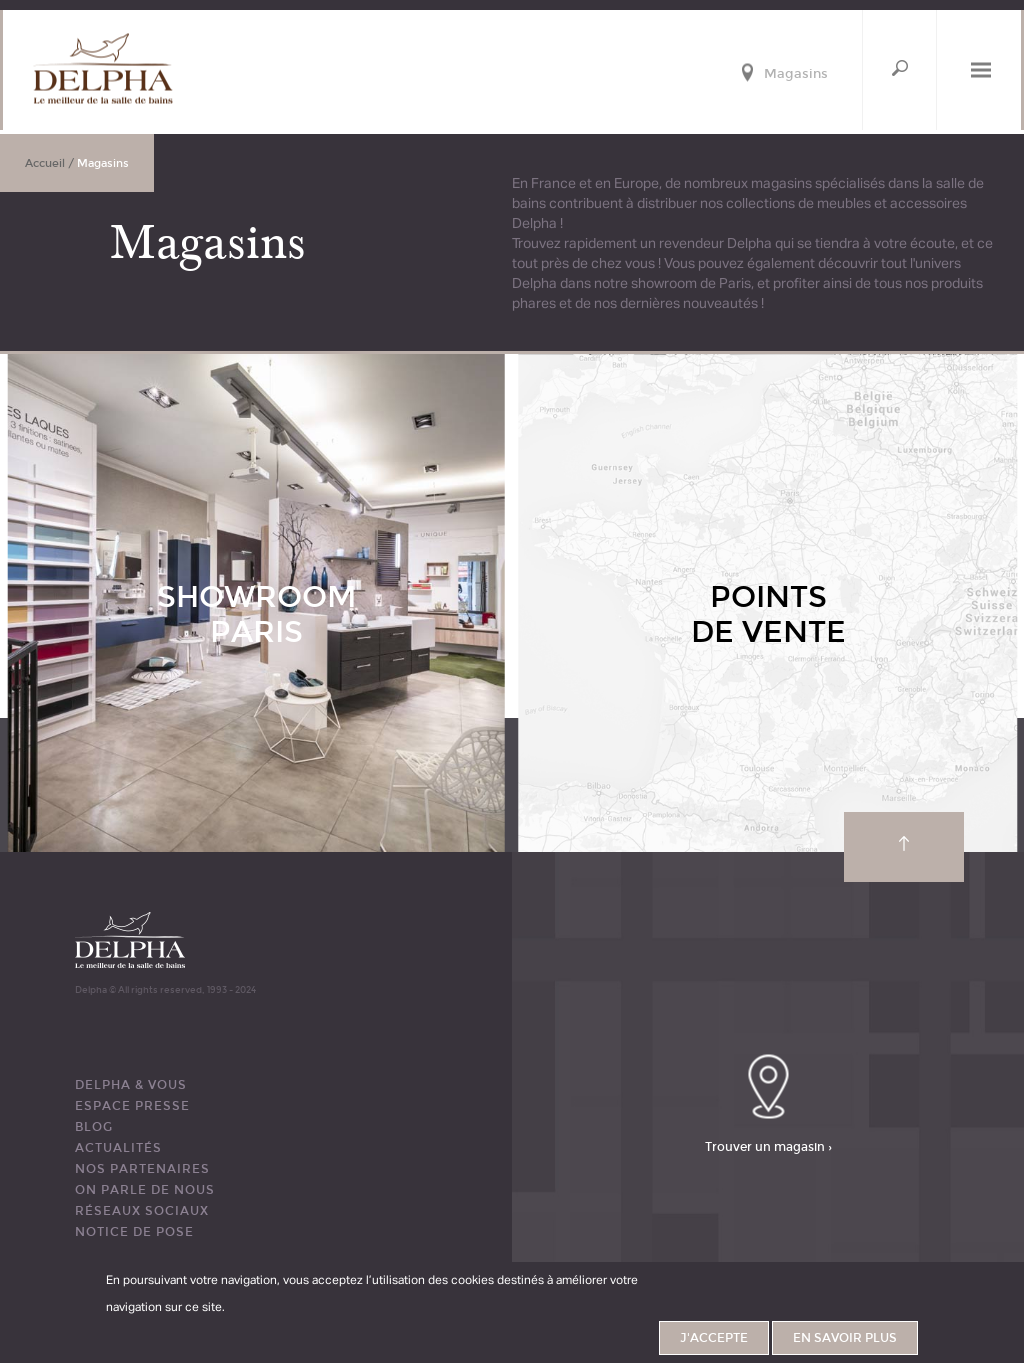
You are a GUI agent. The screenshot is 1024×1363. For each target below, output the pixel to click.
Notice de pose (134, 1232)
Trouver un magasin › (768, 1146)
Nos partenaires (142, 1169)
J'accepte (714, 1338)
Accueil (45, 163)
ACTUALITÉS (118, 1148)
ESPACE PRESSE (132, 1106)
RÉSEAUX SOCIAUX (142, 1211)
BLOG (94, 1127)
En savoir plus (845, 1338)
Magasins (796, 74)
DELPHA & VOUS (131, 1085)
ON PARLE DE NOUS (145, 1190)
